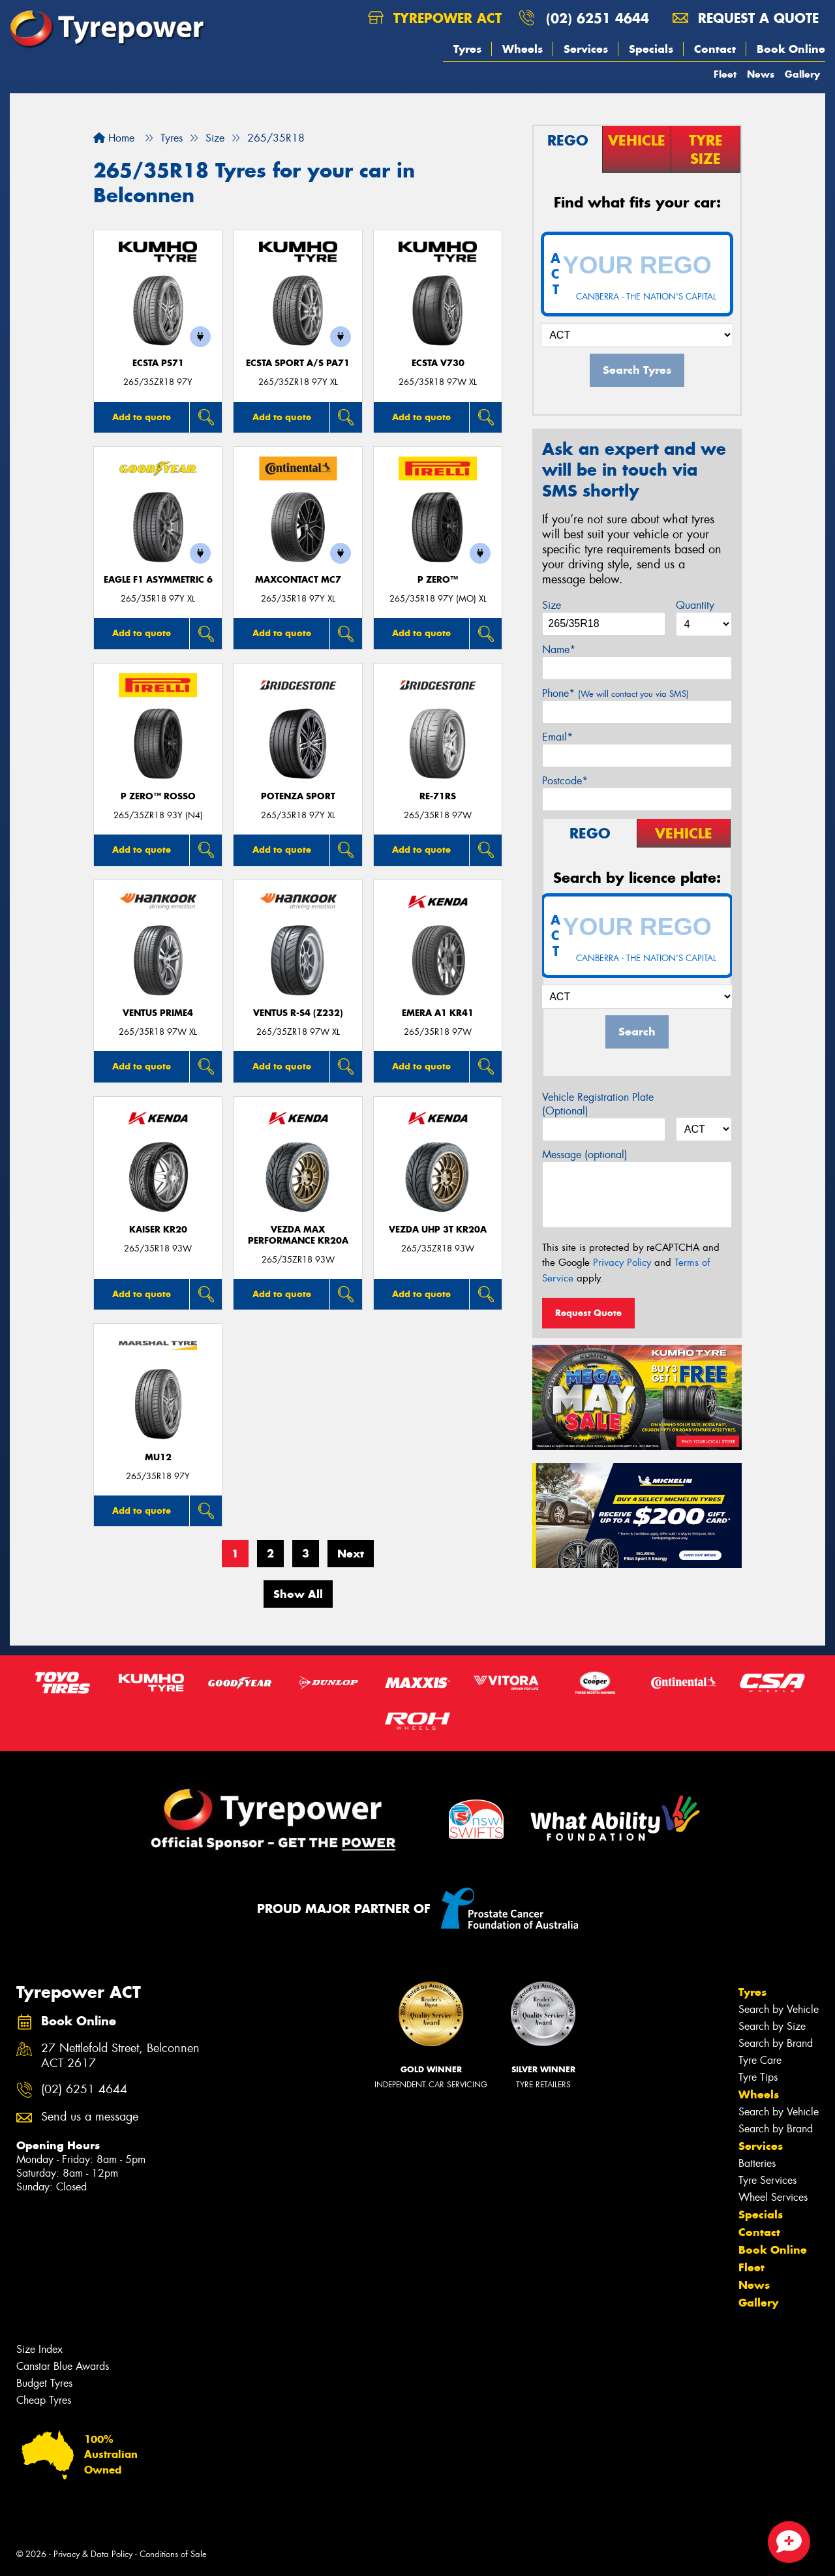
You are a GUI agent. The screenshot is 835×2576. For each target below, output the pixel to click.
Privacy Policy (622, 1262)
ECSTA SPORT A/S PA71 (298, 363)
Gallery (802, 74)
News (760, 74)
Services (586, 49)
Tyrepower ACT (435, 18)
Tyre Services (767, 2180)
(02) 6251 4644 (597, 18)
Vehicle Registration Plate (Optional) (598, 1104)
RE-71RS (437, 796)
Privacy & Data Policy (92, 2554)
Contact (715, 49)
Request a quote (746, 18)
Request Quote (588, 1313)
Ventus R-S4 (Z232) (298, 1013)
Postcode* (565, 781)
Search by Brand (775, 2043)
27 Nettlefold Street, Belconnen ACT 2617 (120, 2056)
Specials (651, 49)
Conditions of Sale (173, 2554)
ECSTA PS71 (158, 363)
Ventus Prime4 (158, 1013)
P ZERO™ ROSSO (158, 796)
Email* (557, 737)
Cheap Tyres (43, 2400)
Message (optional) (585, 1154)
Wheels (522, 49)
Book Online (791, 49)
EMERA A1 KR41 (438, 1013)
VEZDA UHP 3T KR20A (438, 1229)
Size (551, 605)
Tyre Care (760, 2060)
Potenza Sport (298, 796)
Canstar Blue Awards (62, 2366)
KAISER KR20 (158, 1229)
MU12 (158, 1457)
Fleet (725, 74)
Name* (558, 649)
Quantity (695, 605)
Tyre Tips (758, 2077)
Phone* (615, 693)
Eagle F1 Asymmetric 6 (158, 579)
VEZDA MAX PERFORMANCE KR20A (298, 1235)
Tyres (467, 49)
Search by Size (772, 2026)
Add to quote (141, 417)
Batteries (757, 2163)
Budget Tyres (44, 2383)
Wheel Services (773, 2197)
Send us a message (89, 2116)
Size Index (39, 2349)
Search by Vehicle (778, 2009)
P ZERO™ (438, 579)
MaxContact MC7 (298, 579)
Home (113, 138)
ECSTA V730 (438, 363)
